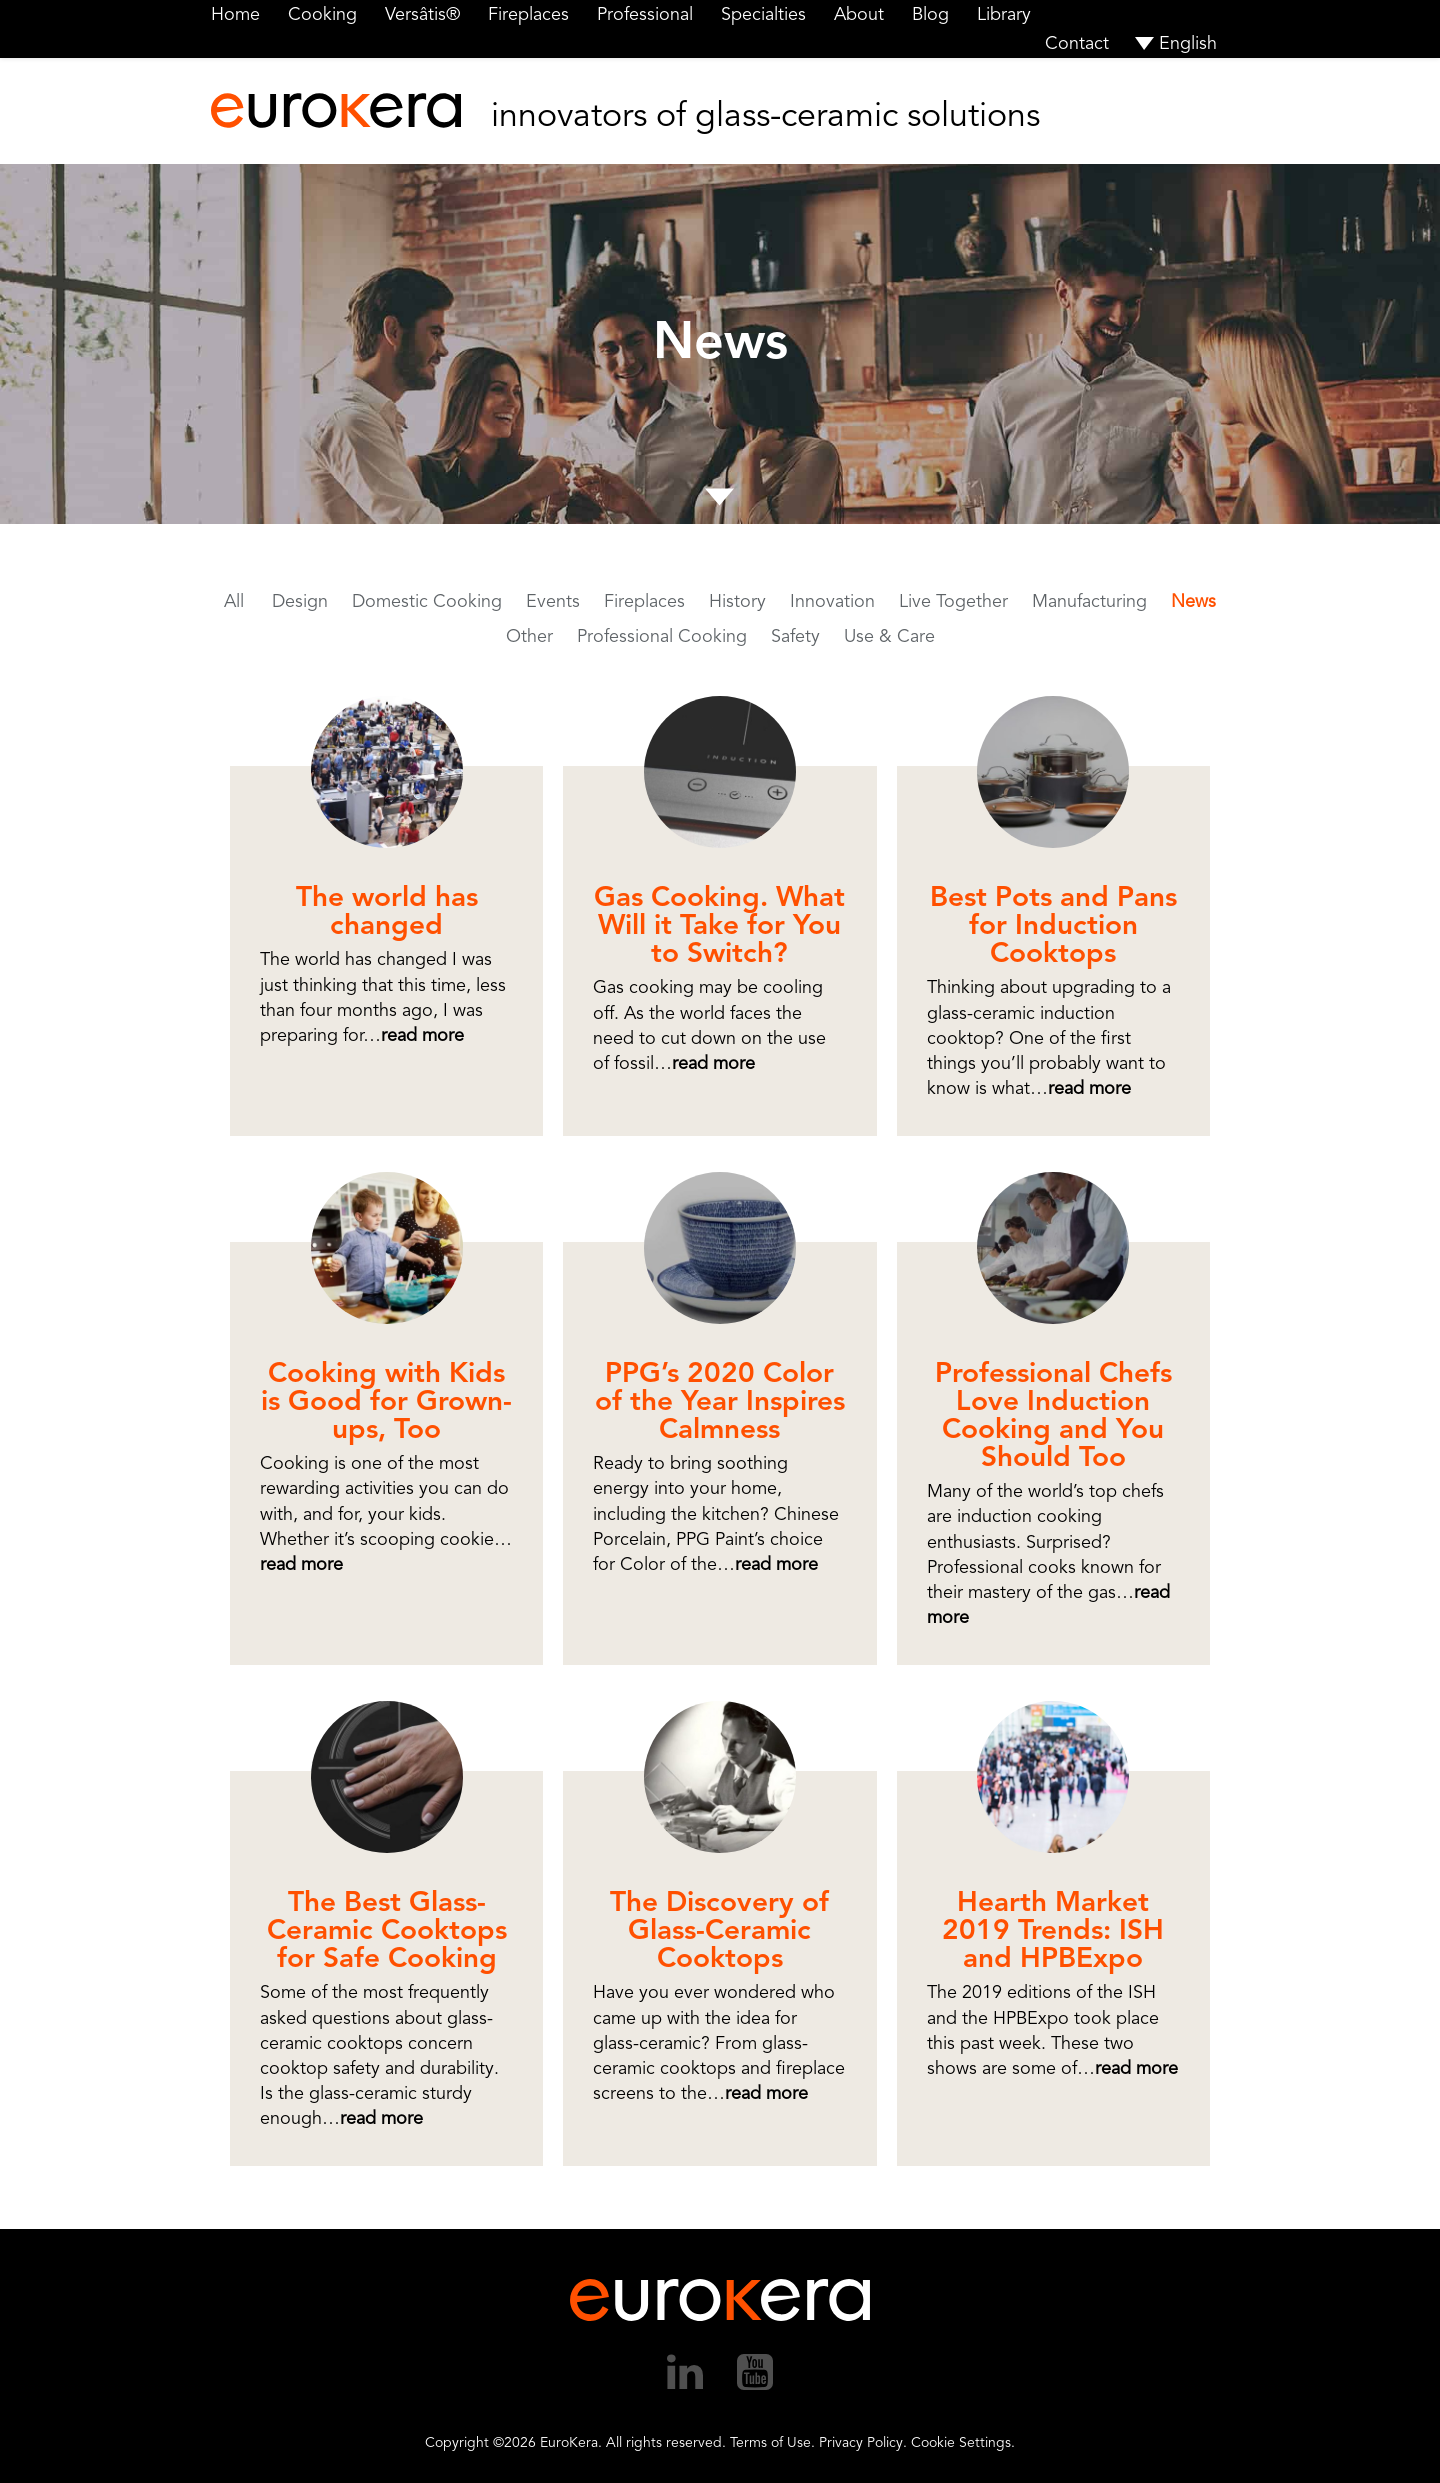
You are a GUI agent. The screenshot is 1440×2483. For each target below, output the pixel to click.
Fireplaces (528, 14)
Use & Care (889, 636)
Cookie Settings (961, 2442)
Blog (930, 14)
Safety (795, 636)
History (737, 601)
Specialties (763, 14)
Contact (1077, 43)
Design (300, 601)
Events (553, 601)
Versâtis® (422, 14)
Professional (645, 14)
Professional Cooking (662, 636)
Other (529, 636)
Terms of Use (770, 2442)
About (859, 14)
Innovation (832, 601)
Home (235, 14)
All (234, 601)
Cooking (322, 14)
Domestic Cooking (427, 601)
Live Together (953, 601)
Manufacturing (1089, 601)
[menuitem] (1177, 43)
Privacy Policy (861, 2442)
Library (1004, 14)
